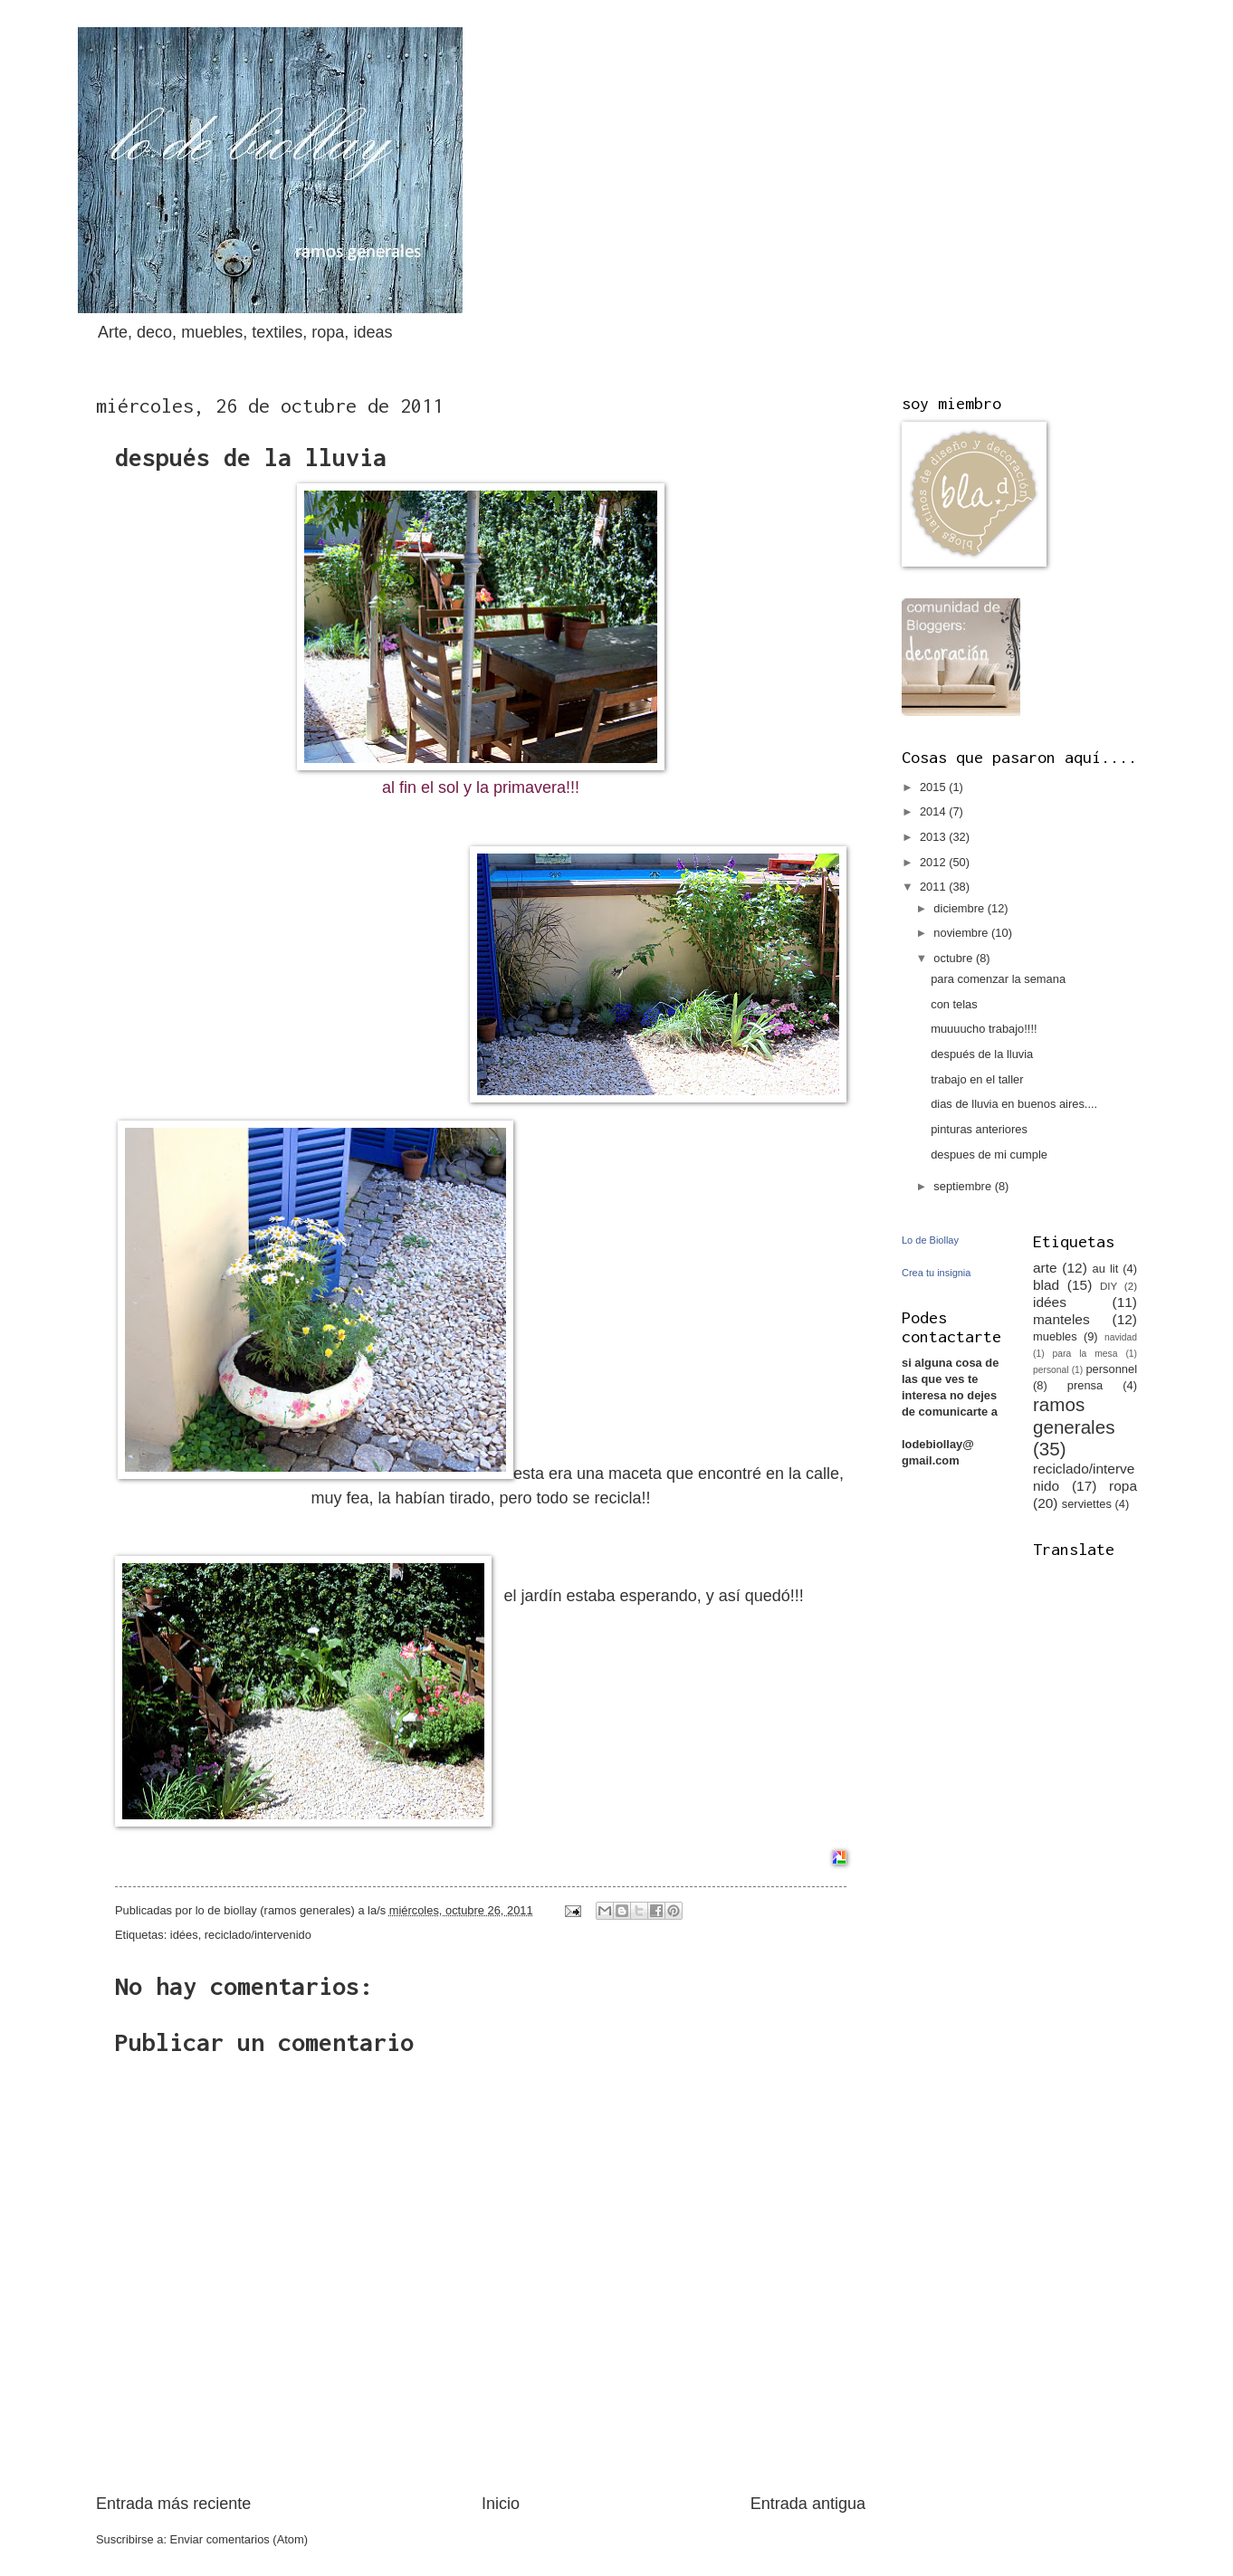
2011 (934, 886)
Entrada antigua (807, 2504)
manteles (1061, 1319)
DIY (1108, 1286)
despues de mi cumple (989, 1154)
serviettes (1087, 1504)
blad (1046, 1285)
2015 (934, 787)
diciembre (960, 908)
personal (1051, 1370)
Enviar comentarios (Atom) (239, 2539)
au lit (1106, 1268)
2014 (934, 811)
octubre (954, 958)
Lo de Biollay (930, 1240)
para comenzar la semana (998, 979)
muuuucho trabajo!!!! (984, 1028)
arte (1045, 1267)
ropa (1123, 1485)
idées (184, 1935)
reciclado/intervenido (258, 1935)
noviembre (962, 933)
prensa (1085, 1385)
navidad (1120, 1337)
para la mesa (1085, 1354)
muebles (1055, 1336)
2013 (934, 837)
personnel (1111, 1369)
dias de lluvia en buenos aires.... (1014, 1104)
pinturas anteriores (979, 1129)
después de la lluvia (982, 1054)
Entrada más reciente (173, 2504)
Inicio (501, 2504)
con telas (954, 1004)
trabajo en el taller (977, 1079)
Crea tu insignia (936, 1272)
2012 (934, 862)
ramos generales (1073, 1415)
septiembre (963, 1186)
